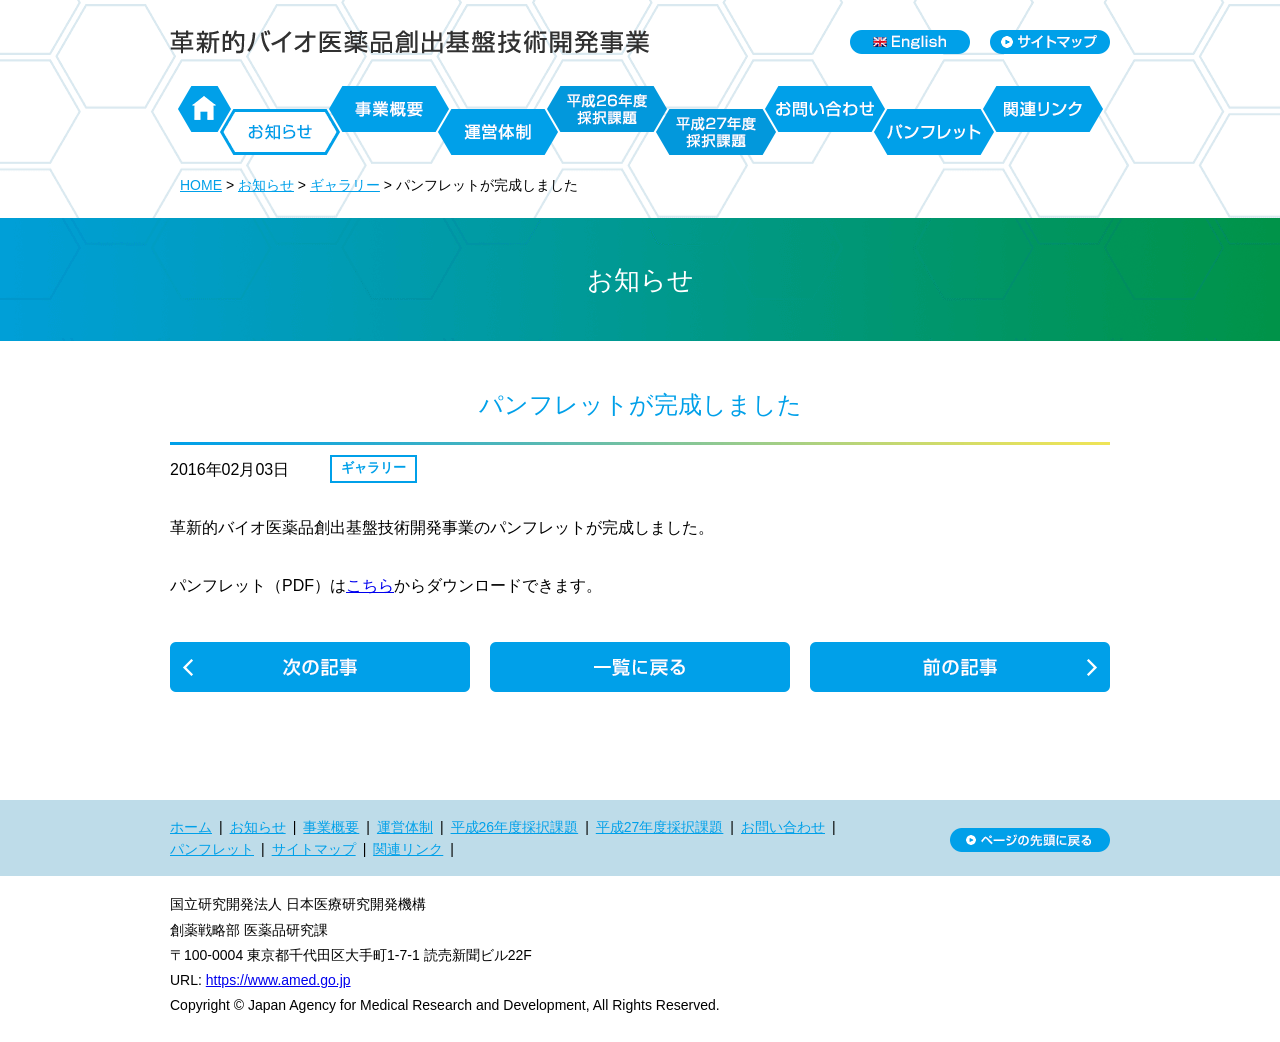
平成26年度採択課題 (607, 109)
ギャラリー (345, 185)
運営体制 (498, 132)
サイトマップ (314, 849)
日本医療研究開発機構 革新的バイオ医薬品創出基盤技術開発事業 (410, 42)
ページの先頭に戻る (1030, 840)
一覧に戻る (640, 667)
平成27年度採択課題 (716, 132)
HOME (201, 185)
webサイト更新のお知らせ (960, 667)
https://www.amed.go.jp (278, 980)
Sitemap (1050, 42)
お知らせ (280, 132)
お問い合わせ (825, 109)
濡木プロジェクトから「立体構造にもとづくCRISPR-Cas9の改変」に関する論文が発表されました (320, 667)
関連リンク (1043, 109)
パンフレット (934, 132)
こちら (370, 585)
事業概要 (389, 109)
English (910, 42)
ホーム (204, 109)
